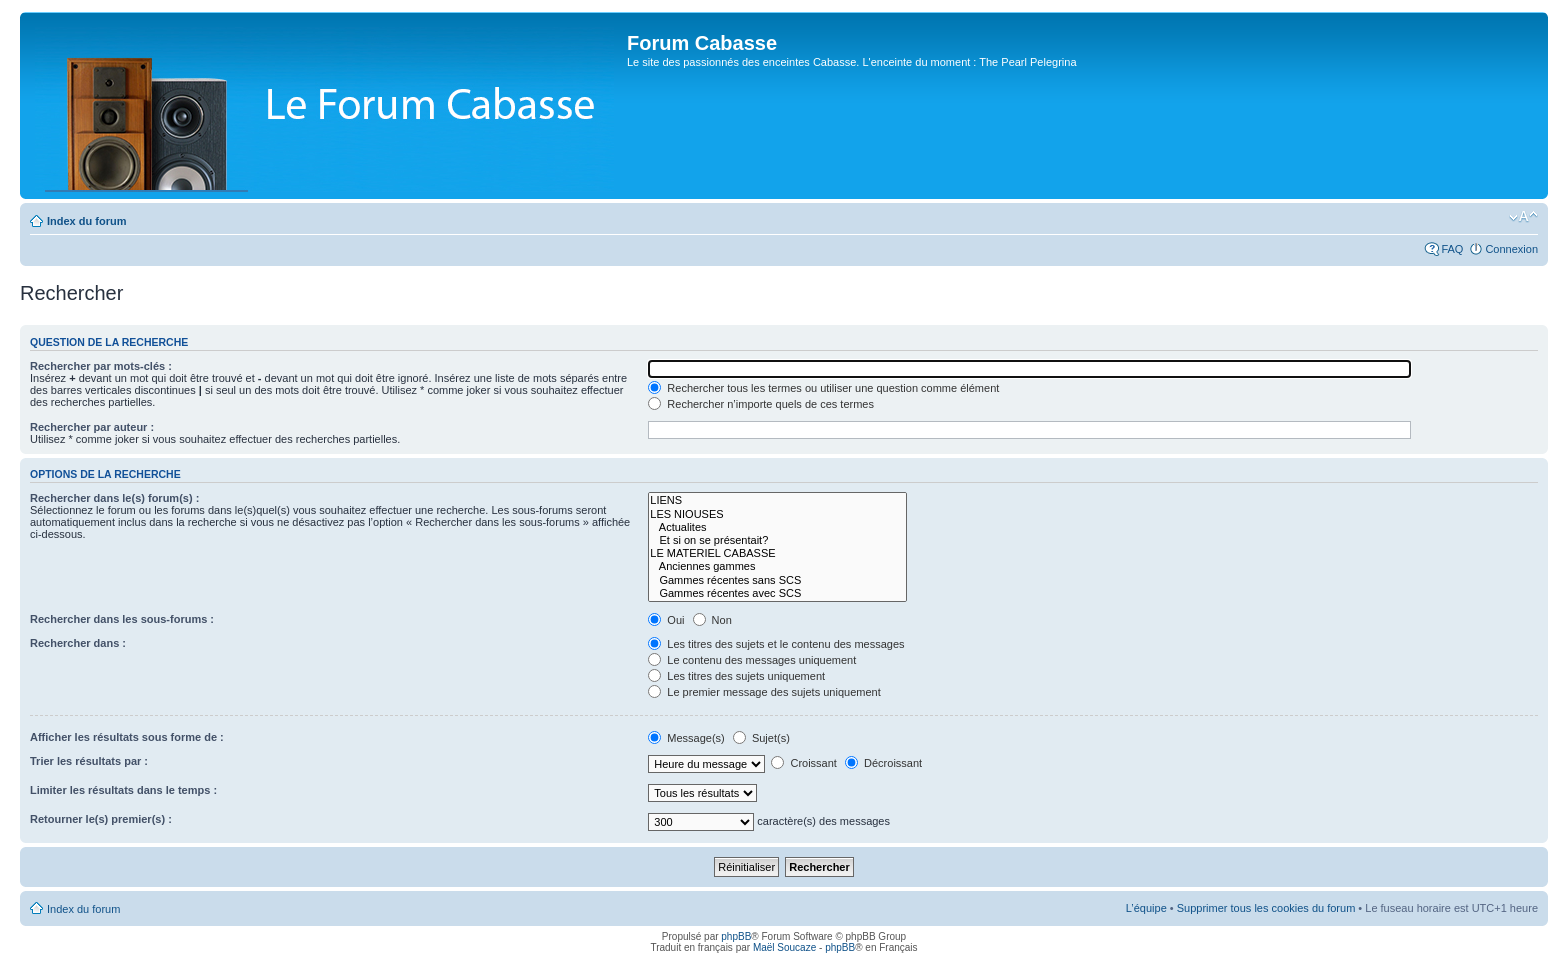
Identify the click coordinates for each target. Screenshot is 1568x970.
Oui (666, 620)
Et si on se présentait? (777, 540)
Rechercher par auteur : (92, 427)
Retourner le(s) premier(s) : (101, 819)
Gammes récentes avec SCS (777, 593)
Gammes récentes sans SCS (777, 580)
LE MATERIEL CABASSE (777, 553)
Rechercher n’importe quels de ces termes (761, 404)
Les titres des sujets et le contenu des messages (776, 644)
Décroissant (883, 763)
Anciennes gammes (777, 566)
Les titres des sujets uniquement (736, 676)
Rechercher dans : (78, 643)
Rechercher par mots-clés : (101, 366)
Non (712, 620)
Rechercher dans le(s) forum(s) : (114, 498)
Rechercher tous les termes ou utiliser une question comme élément (823, 388)
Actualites (777, 527)
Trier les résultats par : (89, 761)
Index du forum (86, 221)
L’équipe (1146, 908)
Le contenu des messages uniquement (752, 660)
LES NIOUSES (777, 514)
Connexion (1511, 249)
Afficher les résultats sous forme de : (127, 737)
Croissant (804, 763)
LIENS (777, 500)
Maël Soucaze (784, 947)
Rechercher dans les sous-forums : (122, 619)
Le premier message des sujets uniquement (764, 692)
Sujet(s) (761, 738)
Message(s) (688, 738)
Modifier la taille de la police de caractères (1523, 217)
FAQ (1452, 249)
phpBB (736, 936)
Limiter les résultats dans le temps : (123, 790)
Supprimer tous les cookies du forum (1266, 908)
